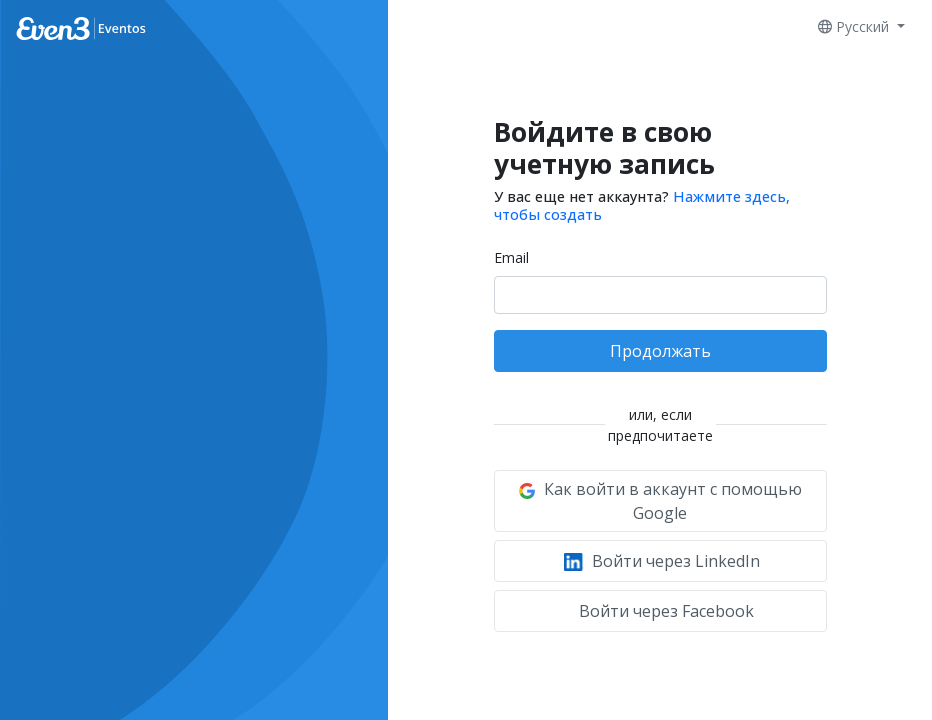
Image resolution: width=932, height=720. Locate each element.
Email (511, 257)
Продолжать (660, 351)
